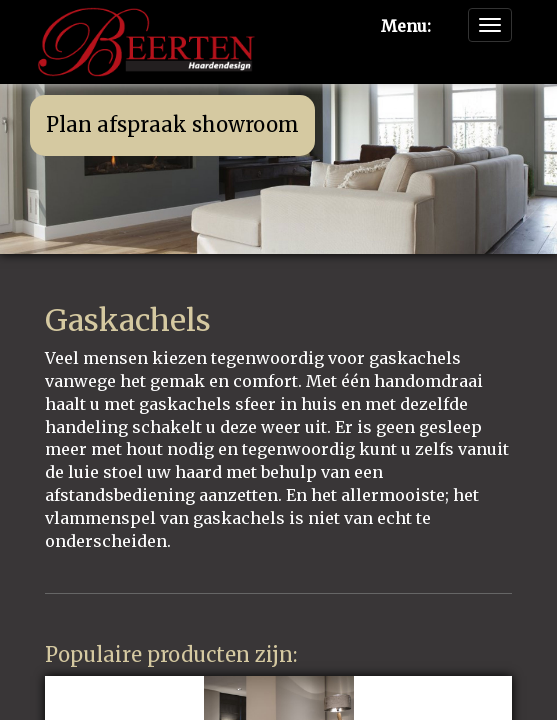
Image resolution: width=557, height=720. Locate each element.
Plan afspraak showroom (172, 124)
